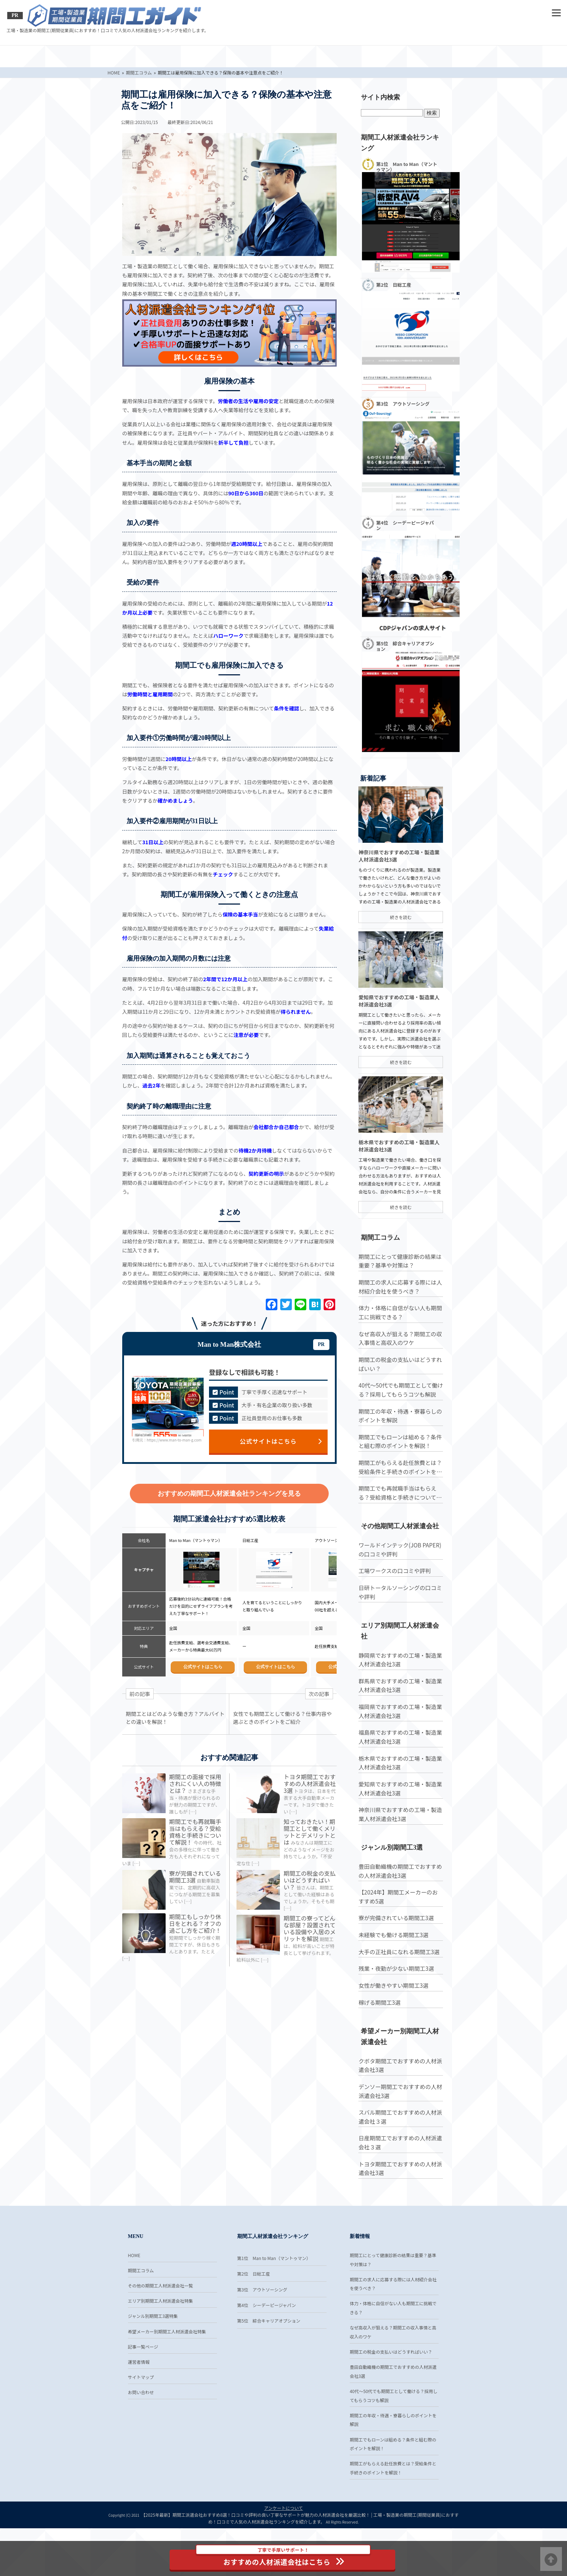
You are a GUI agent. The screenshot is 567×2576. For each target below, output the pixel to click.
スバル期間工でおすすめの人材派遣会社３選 (399, 2167)
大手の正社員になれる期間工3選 (398, 2002)
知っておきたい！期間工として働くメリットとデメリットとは (310, 1836)
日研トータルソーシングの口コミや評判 (399, 1642)
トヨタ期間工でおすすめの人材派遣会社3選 (310, 1783)
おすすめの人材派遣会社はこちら (284, 2558)
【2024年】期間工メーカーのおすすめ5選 (397, 1947)
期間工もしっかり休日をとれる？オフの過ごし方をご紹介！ (196, 1933)
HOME (134, 2298)
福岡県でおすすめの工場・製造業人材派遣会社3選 (399, 1761)
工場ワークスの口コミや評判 (394, 1621)
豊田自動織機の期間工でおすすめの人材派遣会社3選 (399, 1921)
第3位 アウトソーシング (262, 2332)
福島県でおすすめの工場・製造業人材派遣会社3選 (399, 1787)
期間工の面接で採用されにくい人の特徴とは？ (196, 1783)
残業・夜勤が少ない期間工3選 (395, 2019)
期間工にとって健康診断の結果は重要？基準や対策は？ (399, 1310)
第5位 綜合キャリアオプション (268, 2364)
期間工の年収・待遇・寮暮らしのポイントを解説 (399, 1465)
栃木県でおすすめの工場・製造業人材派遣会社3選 (399, 1812)
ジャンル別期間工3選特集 (153, 2361)
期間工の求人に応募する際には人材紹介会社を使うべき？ (399, 1336)
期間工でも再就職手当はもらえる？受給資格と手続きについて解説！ (196, 1836)
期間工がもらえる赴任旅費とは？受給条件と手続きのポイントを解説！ (399, 1517)
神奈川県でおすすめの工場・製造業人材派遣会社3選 (399, 1864)
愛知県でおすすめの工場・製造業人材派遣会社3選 (399, 1838)
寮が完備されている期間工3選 (196, 1886)
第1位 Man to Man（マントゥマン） (274, 2301)
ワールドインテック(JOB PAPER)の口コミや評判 (399, 1599)
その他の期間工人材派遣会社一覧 (160, 2330)
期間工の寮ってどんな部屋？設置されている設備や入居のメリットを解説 (310, 1943)
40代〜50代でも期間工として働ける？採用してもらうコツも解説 (400, 1439)
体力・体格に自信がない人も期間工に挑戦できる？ (399, 1362)
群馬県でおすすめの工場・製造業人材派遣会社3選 (399, 1735)
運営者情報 (139, 2408)
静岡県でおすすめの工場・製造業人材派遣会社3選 (399, 1709)
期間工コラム (141, 2314)
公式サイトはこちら (280, 1440)
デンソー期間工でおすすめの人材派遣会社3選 (399, 2141)
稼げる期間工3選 (379, 2053)
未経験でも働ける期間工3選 (392, 1985)
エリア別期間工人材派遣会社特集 (160, 2345)
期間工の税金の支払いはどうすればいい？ (310, 1890)
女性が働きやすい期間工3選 (392, 2036)
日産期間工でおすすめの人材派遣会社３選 (399, 2193)
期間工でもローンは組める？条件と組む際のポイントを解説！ (399, 1491)
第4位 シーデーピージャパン (266, 2348)
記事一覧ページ (143, 2392)
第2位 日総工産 (253, 2317)
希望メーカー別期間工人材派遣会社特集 (167, 2377)
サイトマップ (141, 2424)
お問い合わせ (141, 2440)
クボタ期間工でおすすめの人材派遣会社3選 (399, 2115)
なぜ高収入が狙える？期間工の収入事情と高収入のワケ (399, 1388)
